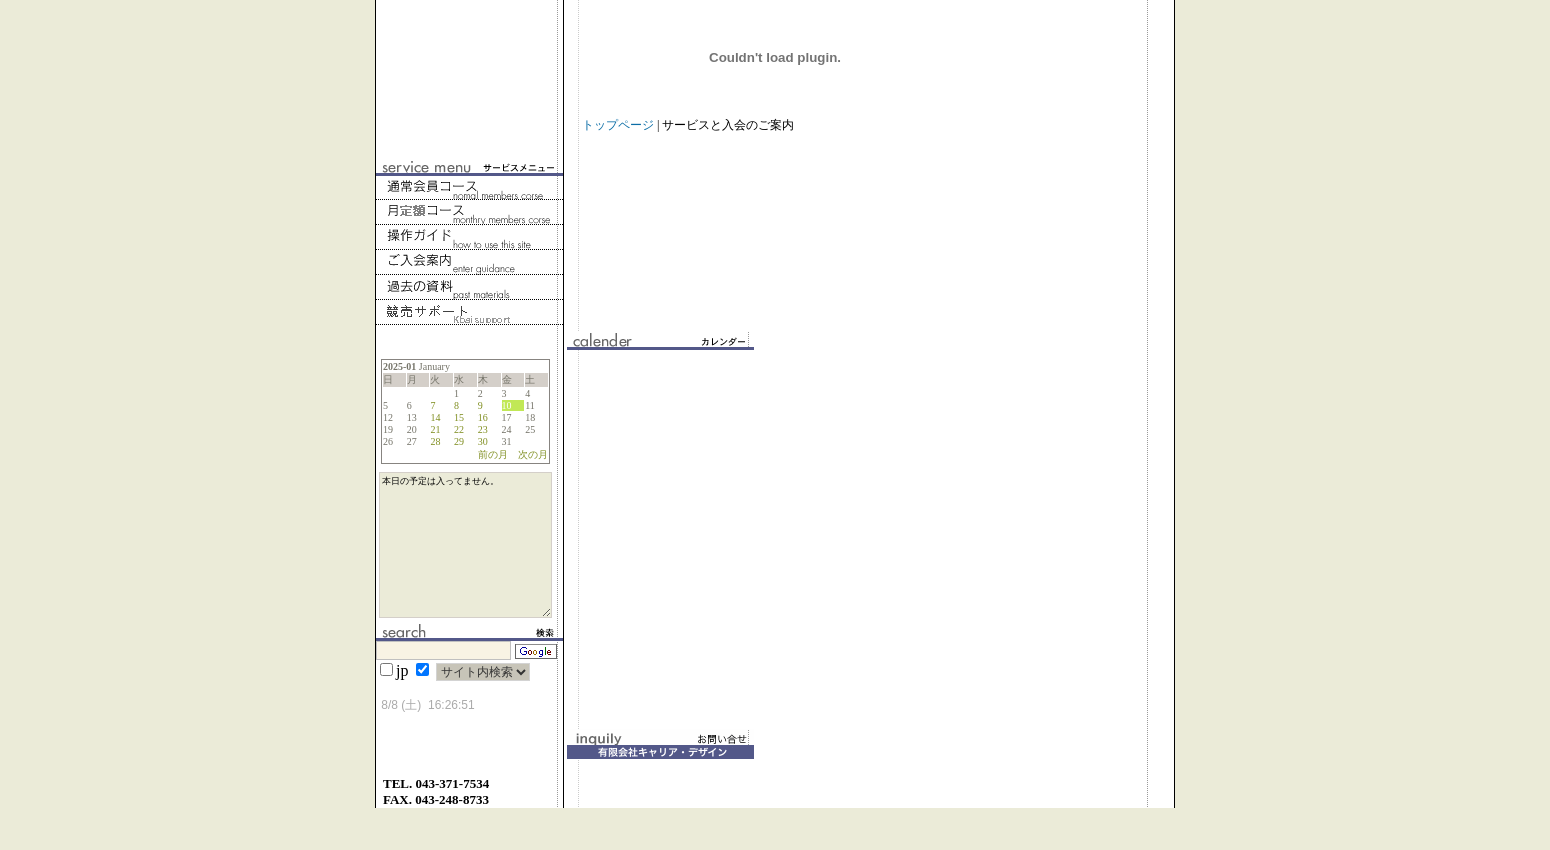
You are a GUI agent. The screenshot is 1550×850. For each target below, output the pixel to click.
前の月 (493, 454)
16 (483, 417)
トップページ (618, 125)
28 (435, 441)
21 (435, 429)
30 (483, 441)
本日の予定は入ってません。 (465, 566)
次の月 (533, 454)
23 (483, 429)
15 (459, 417)
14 (435, 417)
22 (459, 429)
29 (459, 441)
